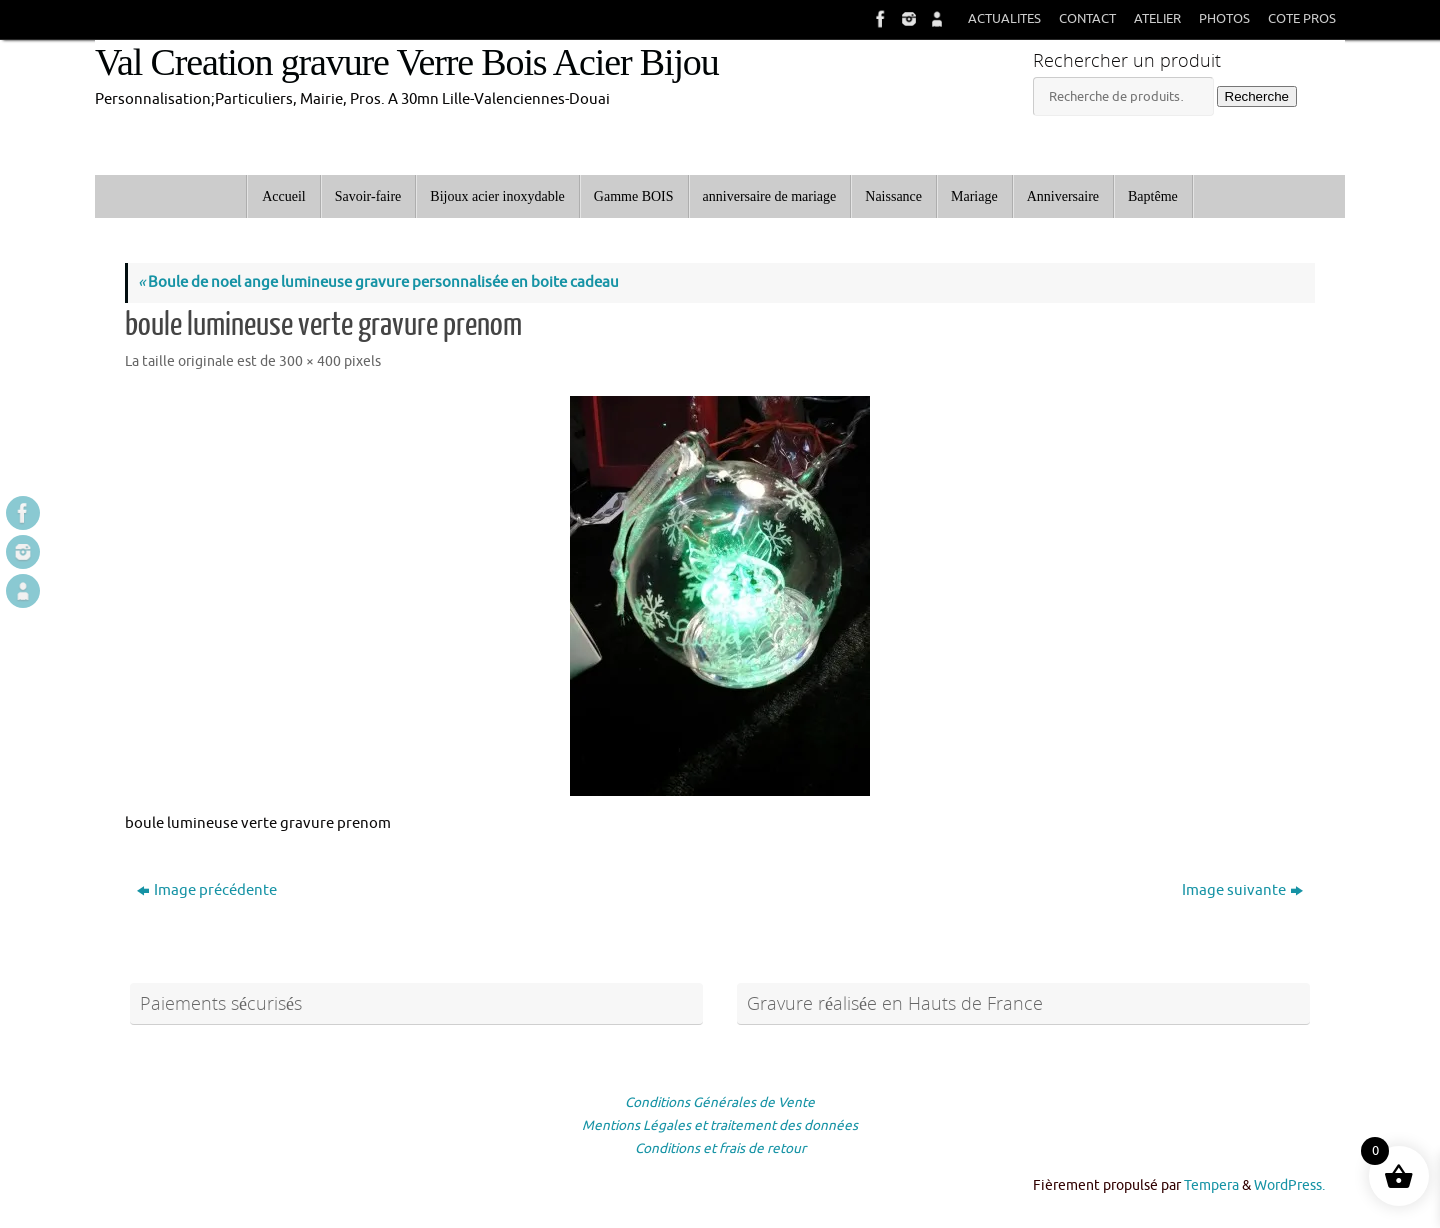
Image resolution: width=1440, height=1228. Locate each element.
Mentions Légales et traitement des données (720, 1125)
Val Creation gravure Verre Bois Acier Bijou (407, 62)
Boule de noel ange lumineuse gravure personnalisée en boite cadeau (378, 282)
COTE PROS (1302, 19)
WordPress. (1289, 1185)
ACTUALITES (1004, 19)
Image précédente (207, 890)
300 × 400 (310, 361)
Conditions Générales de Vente (720, 1102)
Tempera (1211, 1185)
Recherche (1257, 96)
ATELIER (1157, 19)
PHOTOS (1224, 19)
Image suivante (1242, 890)
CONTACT (1087, 19)
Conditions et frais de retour (720, 1148)
